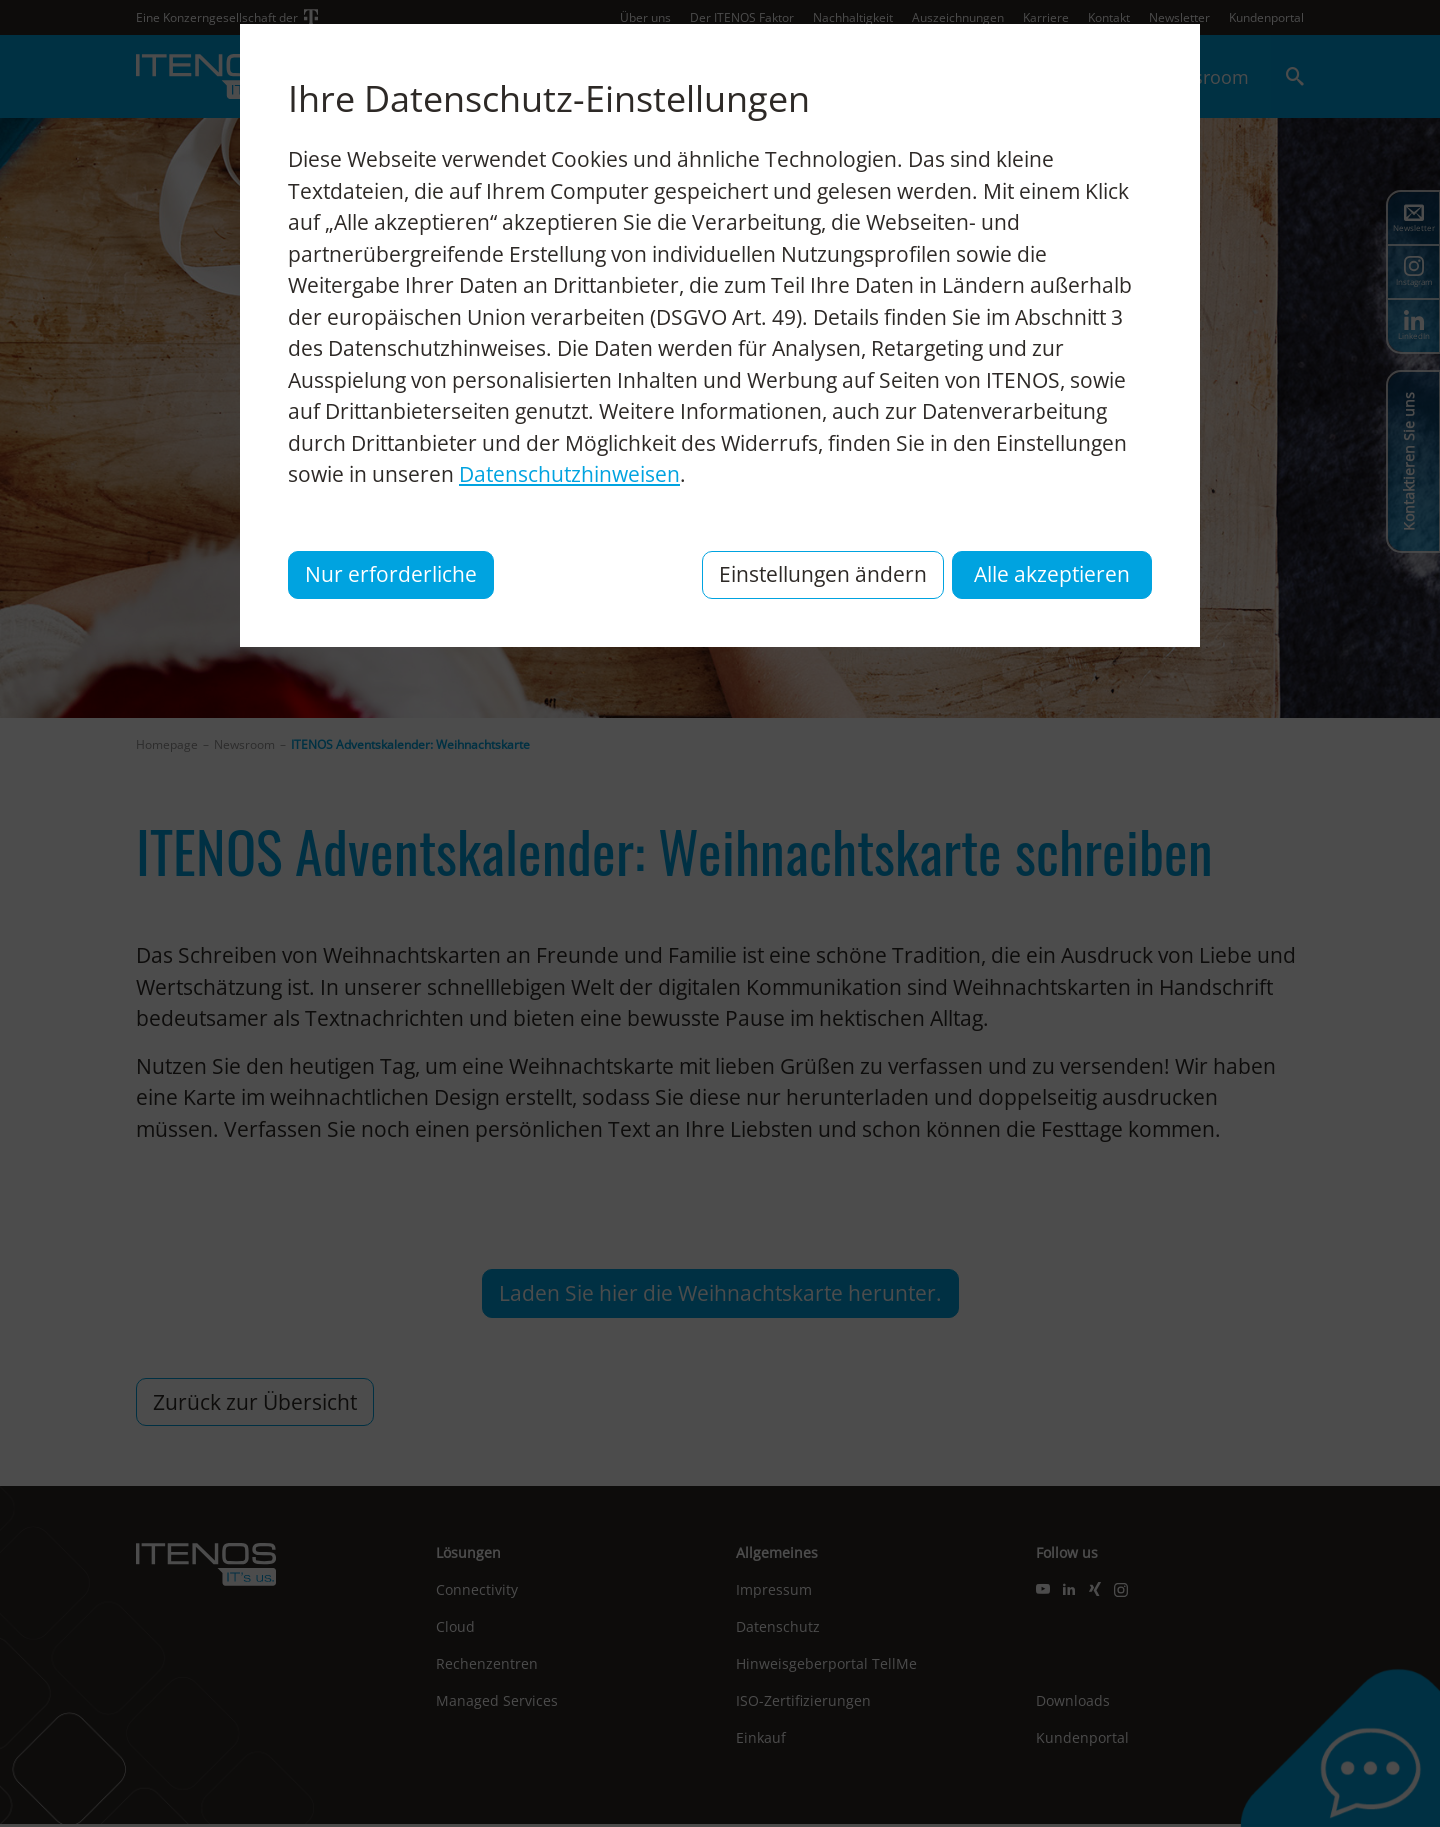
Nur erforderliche (391, 574)
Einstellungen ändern (823, 574)
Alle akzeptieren (1052, 574)
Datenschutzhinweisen (569, 474)
